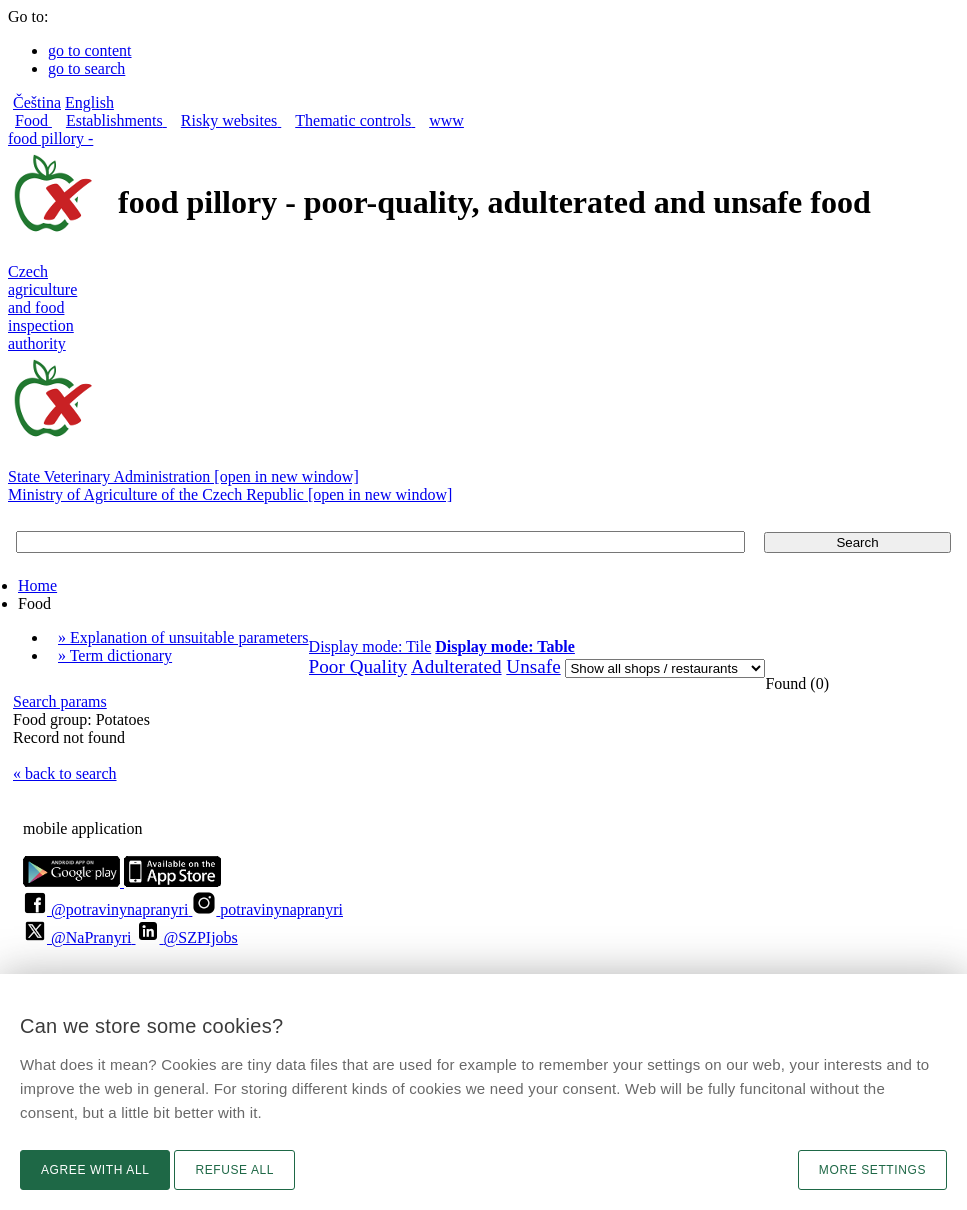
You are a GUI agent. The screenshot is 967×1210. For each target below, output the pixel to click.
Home (37, 585)
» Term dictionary (115, 655)
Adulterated (456, 666)
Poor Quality (358, 666)
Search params (60, 701)
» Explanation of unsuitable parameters (183, 637)
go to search (86, 68)
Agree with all (95, 1170)
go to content (90, 50)
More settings (872, 1170)
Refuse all (234, 1170)
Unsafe (533, 666)
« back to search (65, 773)
